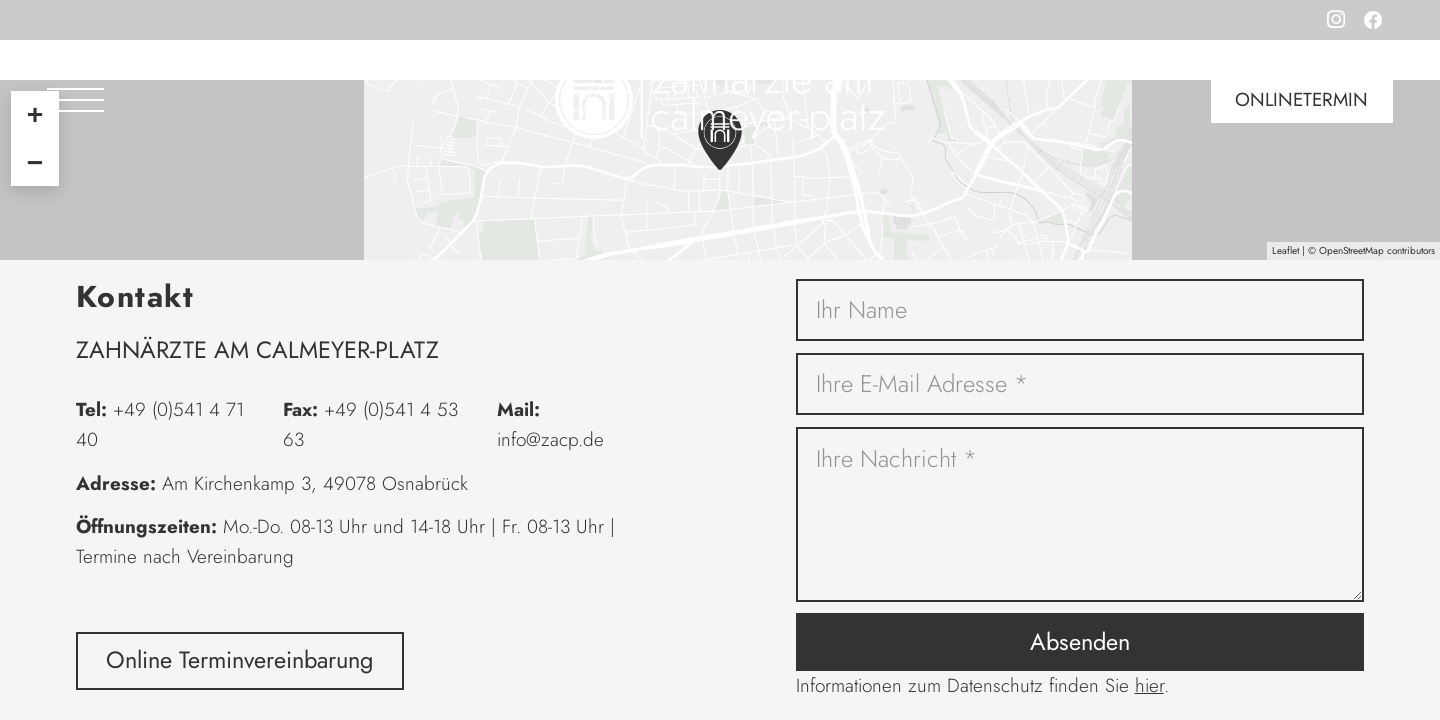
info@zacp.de (550, 439)
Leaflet (1285, 250)
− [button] (35, 162)
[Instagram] (1336, 20)
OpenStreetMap (1351, 250)
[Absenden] (1080, 642)
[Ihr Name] (1080, 310)
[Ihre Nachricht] (1080, 515)
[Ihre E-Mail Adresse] (1080, 384)
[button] (75, 100)
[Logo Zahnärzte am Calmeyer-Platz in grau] (720, 100)
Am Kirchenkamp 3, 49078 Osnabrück (315, 483)
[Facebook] (1374, 20)
